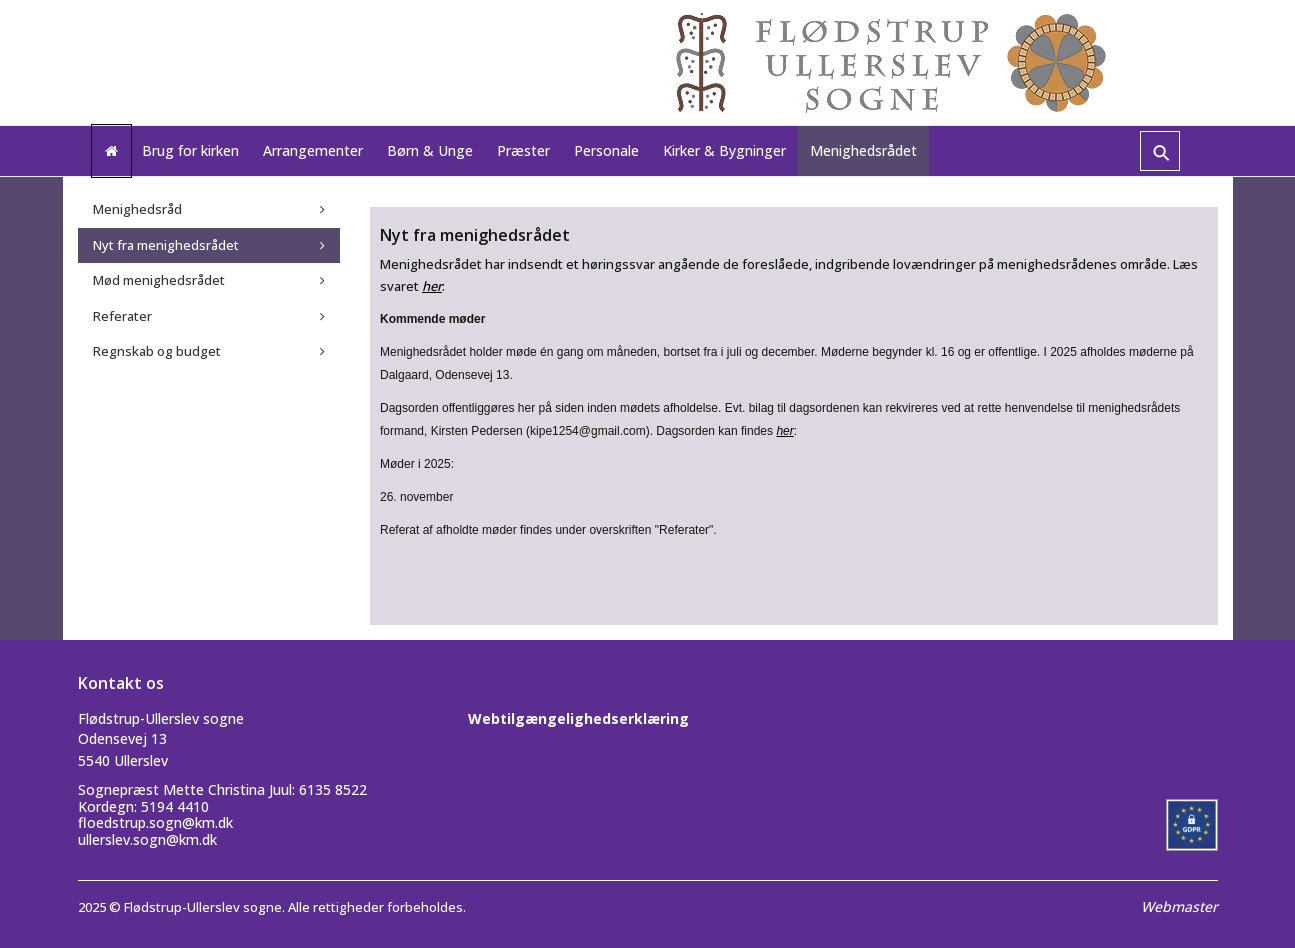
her (432, 286)
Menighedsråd (137, 209)
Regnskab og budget (157, 351)
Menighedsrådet (863, 150)
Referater (122, 316)
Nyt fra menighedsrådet (166, 245)
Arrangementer (313, 150)
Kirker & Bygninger (724, 150)
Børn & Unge (430, 150)
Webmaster (1179, 906)
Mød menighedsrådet (159, 280)
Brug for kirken (190, 150)
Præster (523, 150)
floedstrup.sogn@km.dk (155, 822)
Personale (606, 150)
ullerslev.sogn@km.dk (147, 839)
